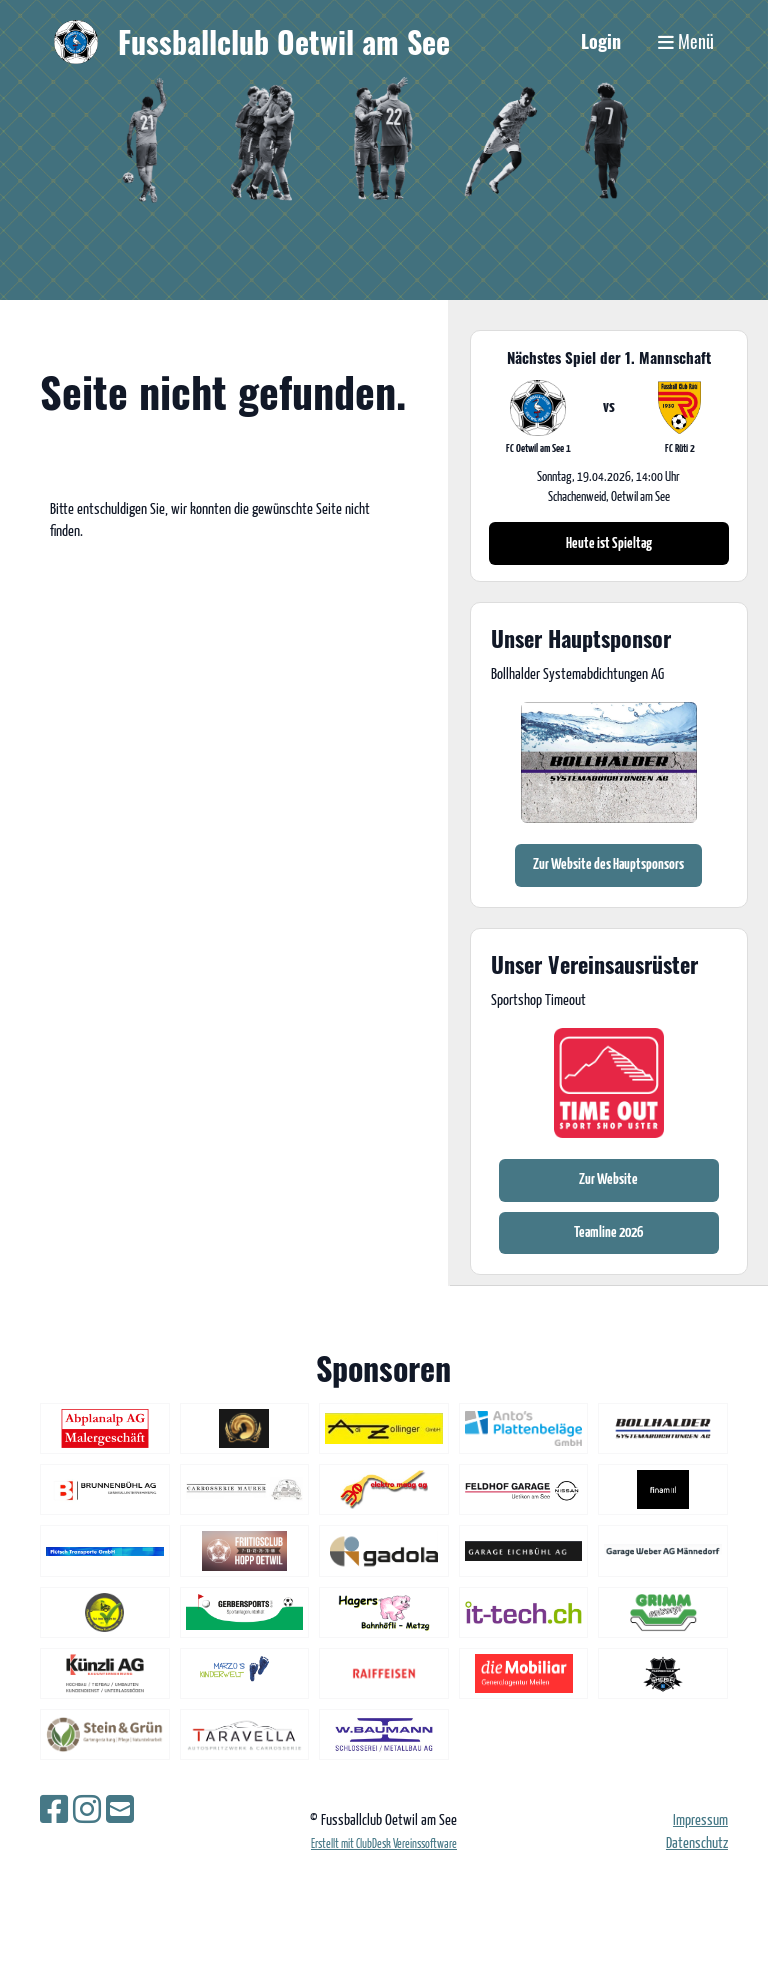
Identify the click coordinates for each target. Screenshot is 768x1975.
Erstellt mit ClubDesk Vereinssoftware (384, 1845)
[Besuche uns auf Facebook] (54, 1812)
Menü (686, 41)
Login (601, 41)
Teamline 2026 (608, 1232)
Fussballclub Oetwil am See (284, 42)
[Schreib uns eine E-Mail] (120, 1812)
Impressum (700, 1820)
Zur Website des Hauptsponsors (608, 864)
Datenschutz (697, 1843)
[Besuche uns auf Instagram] (87, 1812)
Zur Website (608, 1179)
